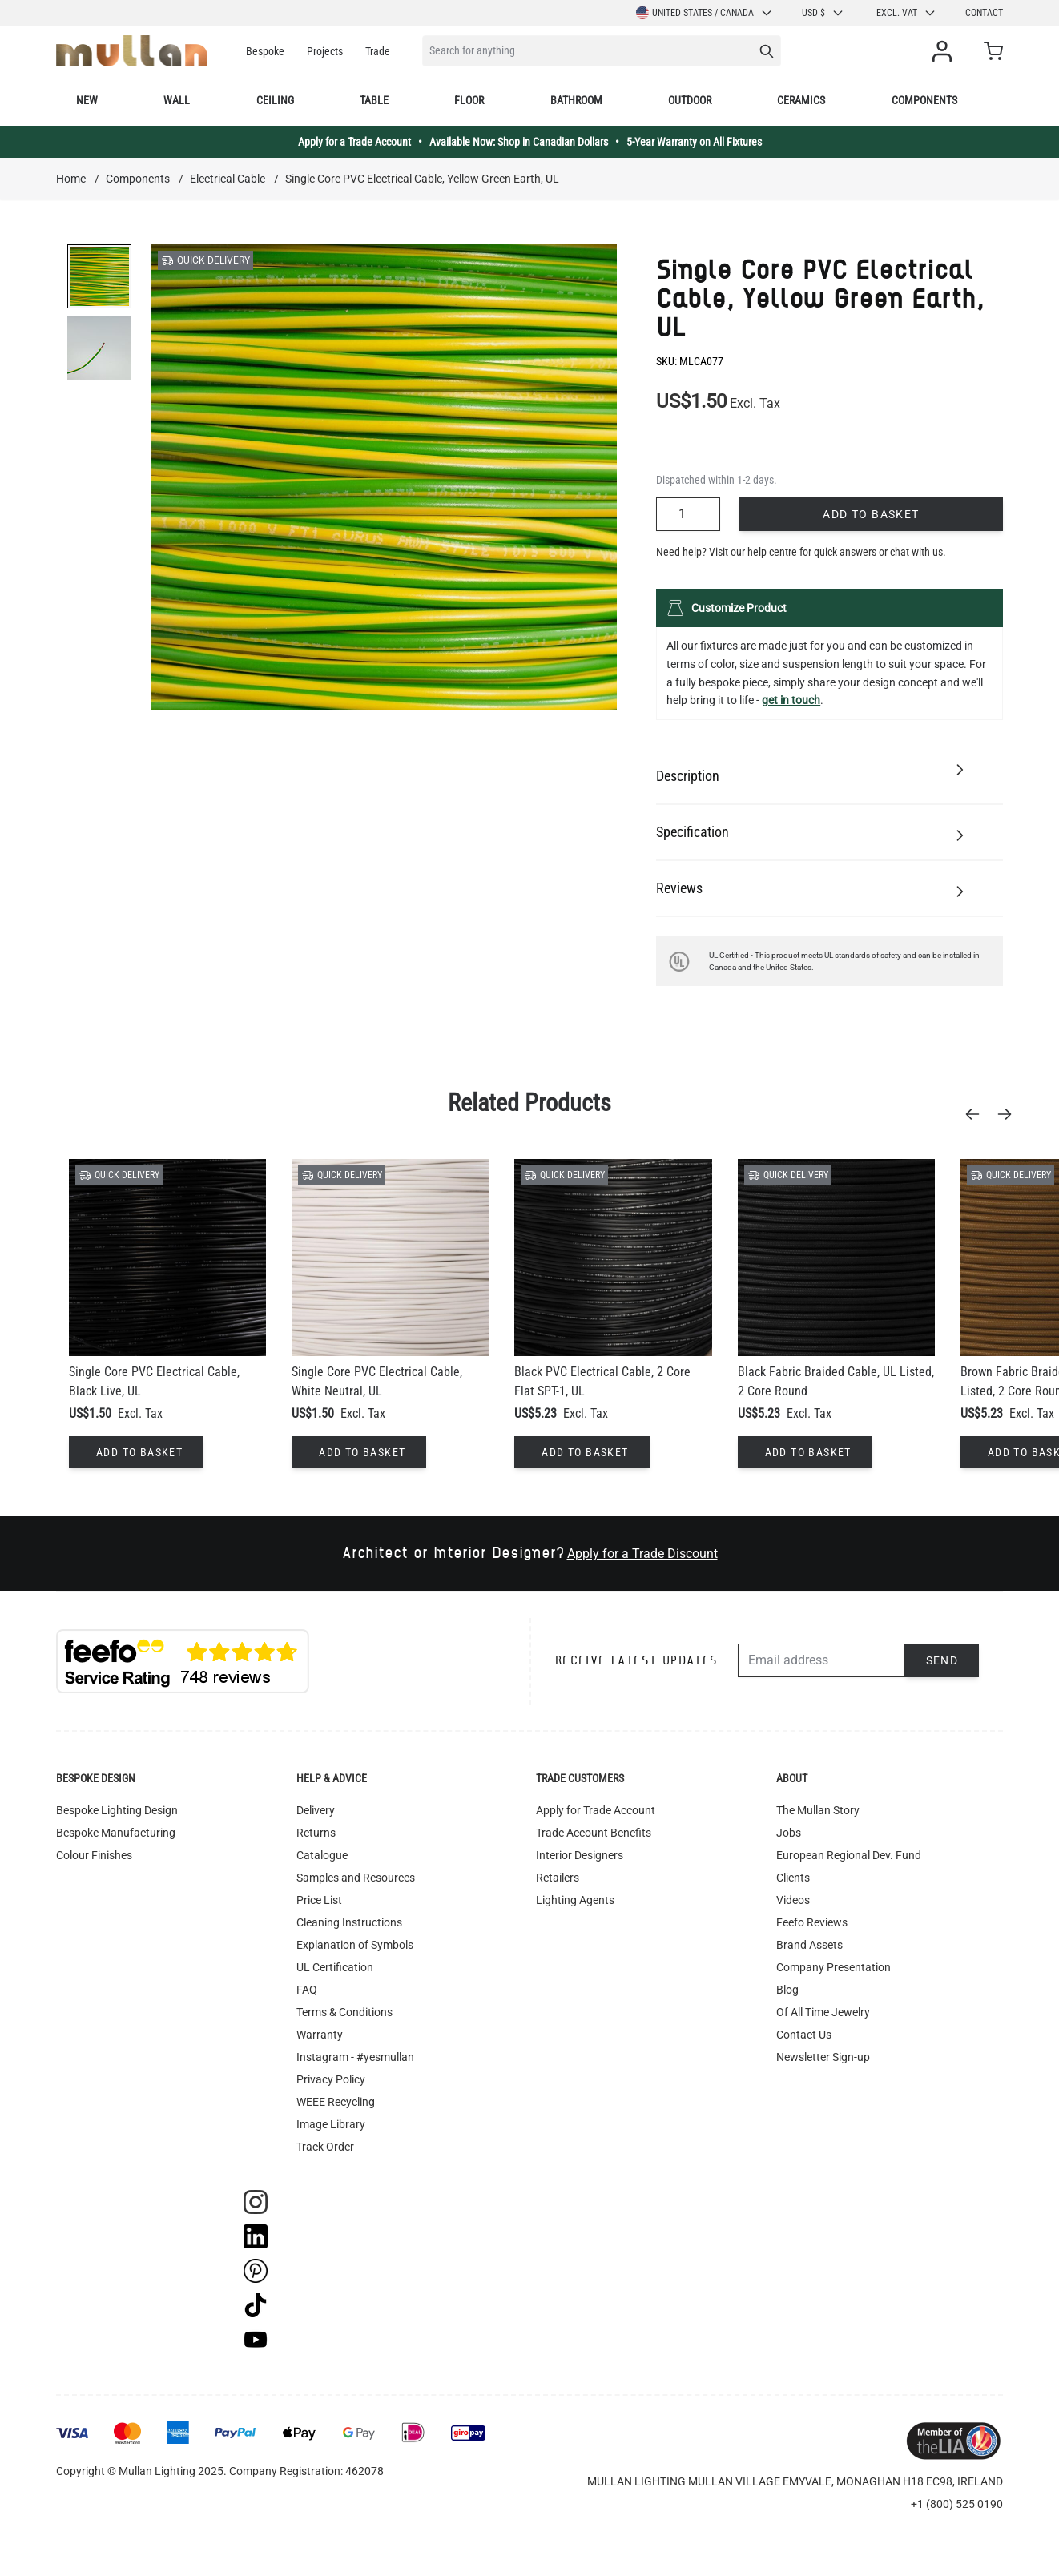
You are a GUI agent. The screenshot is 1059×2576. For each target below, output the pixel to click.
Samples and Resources (355, 1877)
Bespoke (265, 51)
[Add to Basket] (136, 1452)
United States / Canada (704, 12)
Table (374, 100)
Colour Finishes (94, 1855)
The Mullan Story (818, 1810)
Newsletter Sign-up (823, 2057)
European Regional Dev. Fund (848, 1855)
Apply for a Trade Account (354, 141)
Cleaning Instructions (349, 1922)
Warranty (319, 2034)
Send (942, 1660)
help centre (772, 551)
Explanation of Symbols (354, 1944)
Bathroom (576, 100)
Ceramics (801, 100)
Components (924, 100)
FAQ (306, 1989)
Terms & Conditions (344, 2012)
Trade (377, 51)
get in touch (791, 700)
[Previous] (977, 1114)
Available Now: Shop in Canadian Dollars (518, 141)
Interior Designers (579, 1855)
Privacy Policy (330, 2079)
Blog (787, 1989)
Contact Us (803, 2034)
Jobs (788, 1832)
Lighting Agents (575, 1900)
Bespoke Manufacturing (115, 1832)
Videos (793, 1900)
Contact (984, 12)
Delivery (315, 1810)
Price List (319, 1900)
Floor (469, 100)
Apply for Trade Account (595, 1810)
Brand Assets (809, 1944)
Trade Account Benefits (593, 1832)
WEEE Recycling (335, 2101)
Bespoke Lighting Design (117, 1810)
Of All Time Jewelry (823, 2012)
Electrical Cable (227, 178)
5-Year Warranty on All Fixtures (694, 141)
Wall (176, 100)
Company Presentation (833, 1967)
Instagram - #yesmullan (355, 2057)
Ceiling (275, 100)
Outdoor (689, 100)
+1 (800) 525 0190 (957, 2504)
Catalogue (322, 1855)
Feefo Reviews (812, 1922)
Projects (325, 51)
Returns (316, 1832)
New (87, 100)
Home (71, 178)
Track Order (325, 2146)
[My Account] (945, 51)
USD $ (823, 12)
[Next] (1009, 1114)
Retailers (557, 1877)
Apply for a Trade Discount (642, 1553)
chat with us (916, 551)
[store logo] (131, 50)
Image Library (330, 2124)
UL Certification (334, 1967)
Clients (793, 1877)
